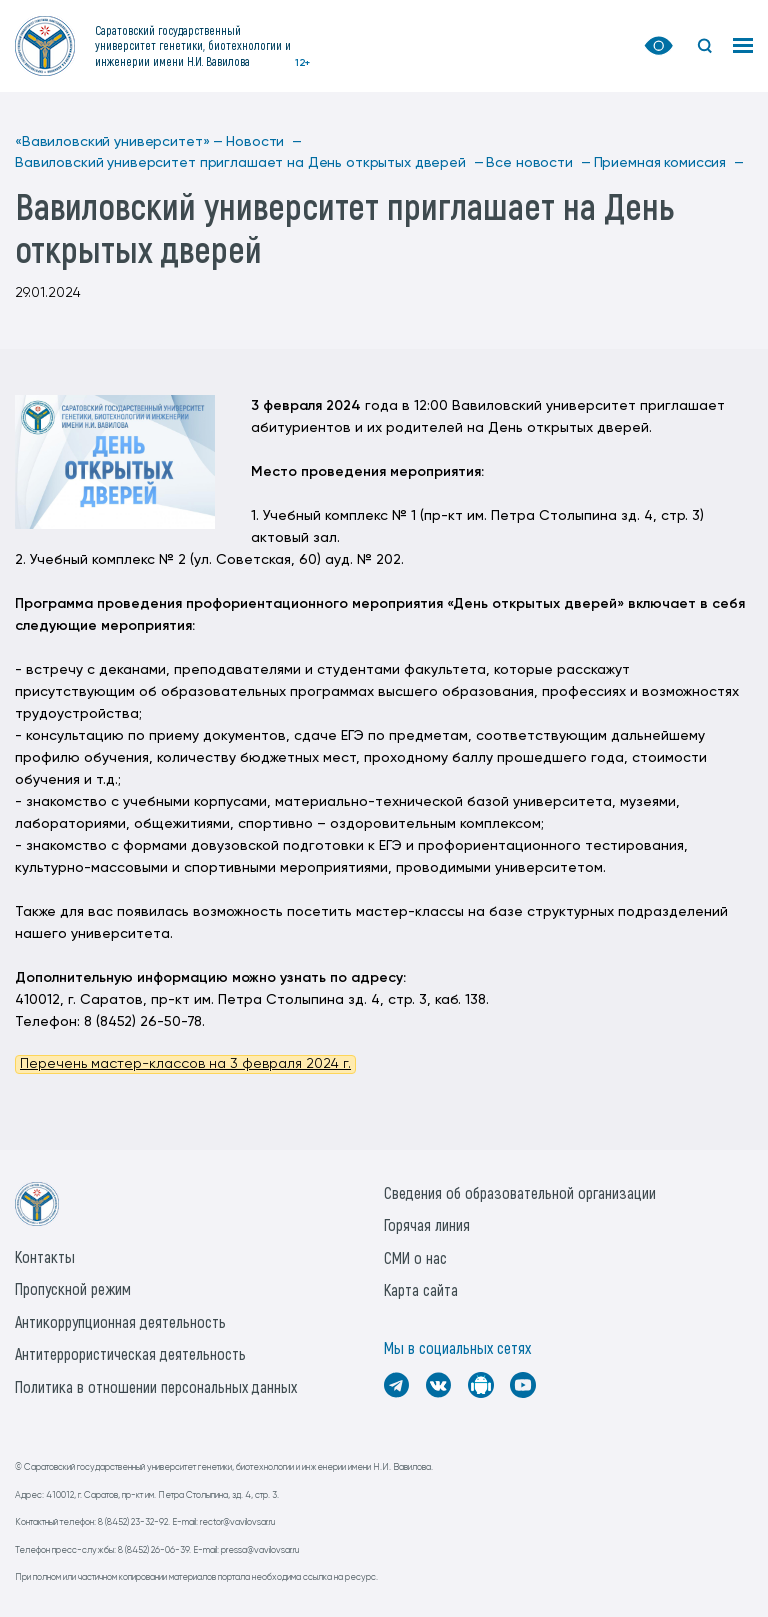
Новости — (264, 142)
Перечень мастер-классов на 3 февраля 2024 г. (185, 1064)
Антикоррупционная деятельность (120, 1321)
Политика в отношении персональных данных (156, 1386)
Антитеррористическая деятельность (130, 1353)
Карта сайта (421, 1289)
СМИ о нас (415, 1257)
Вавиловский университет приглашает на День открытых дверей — (249, 163)
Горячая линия (427, 1224)
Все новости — (538, 163)
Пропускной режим (73, 1288)
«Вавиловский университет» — (119, 142)
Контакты (45, 1256)
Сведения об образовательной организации (520, 1192)
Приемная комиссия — (669, 163)
